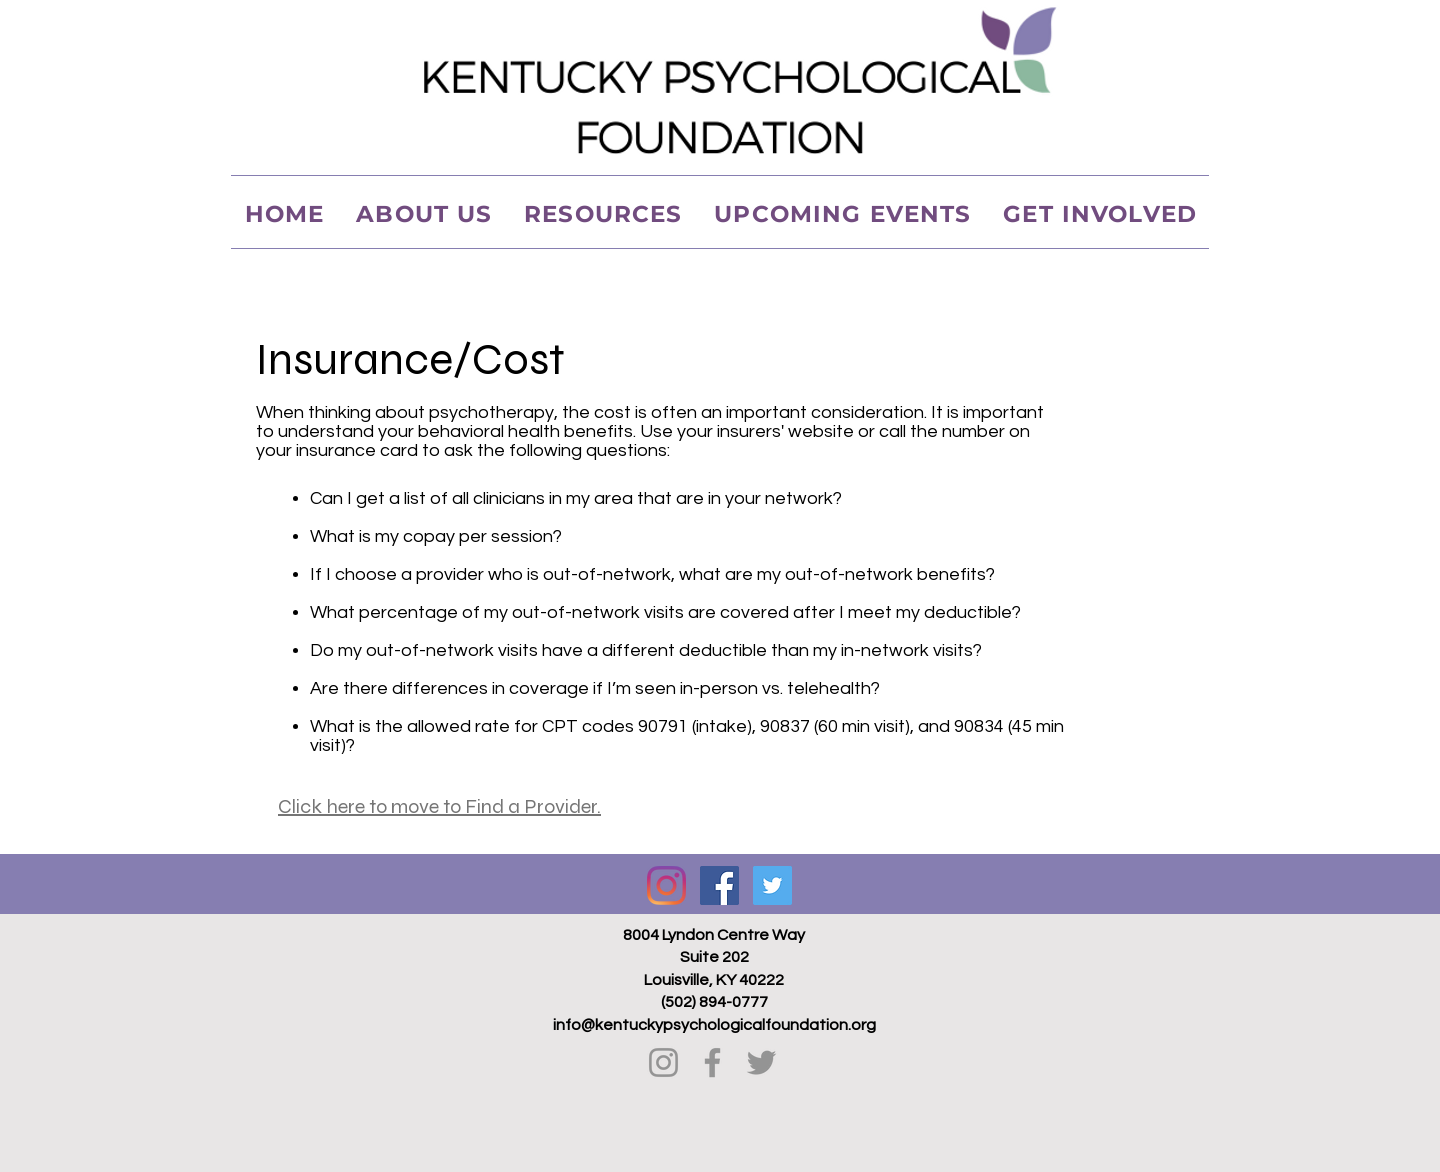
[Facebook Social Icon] (719, 885)
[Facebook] (712, 1062)
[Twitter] (761, 1062)
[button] (603, 214)
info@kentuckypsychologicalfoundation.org (714, 1025)
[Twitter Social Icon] (772, 885)
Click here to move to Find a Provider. (439, 806)
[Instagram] (666, 885)
